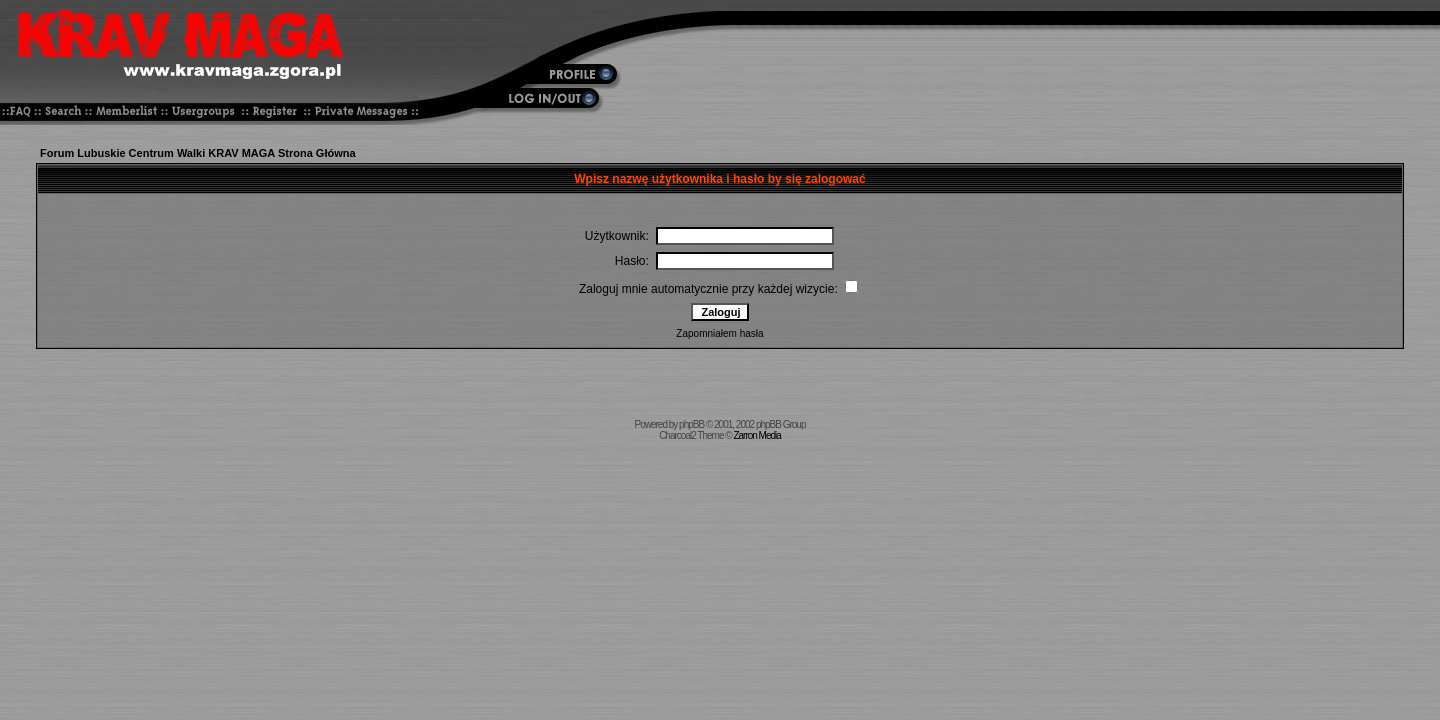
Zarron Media (756, 435)
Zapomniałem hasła (719, 333)
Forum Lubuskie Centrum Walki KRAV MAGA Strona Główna (198, 153)
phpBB (691, 424)
